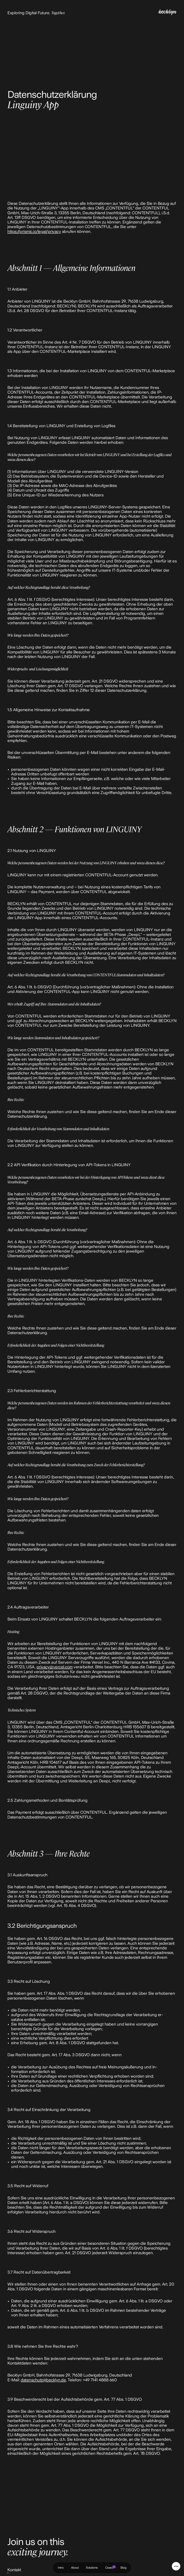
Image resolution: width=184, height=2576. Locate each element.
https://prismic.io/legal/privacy (34, 231)
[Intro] (167, 12)
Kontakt (14, 2570)
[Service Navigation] (176, 2566)
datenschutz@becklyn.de (43, 2379)
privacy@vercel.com (55, 1666)
